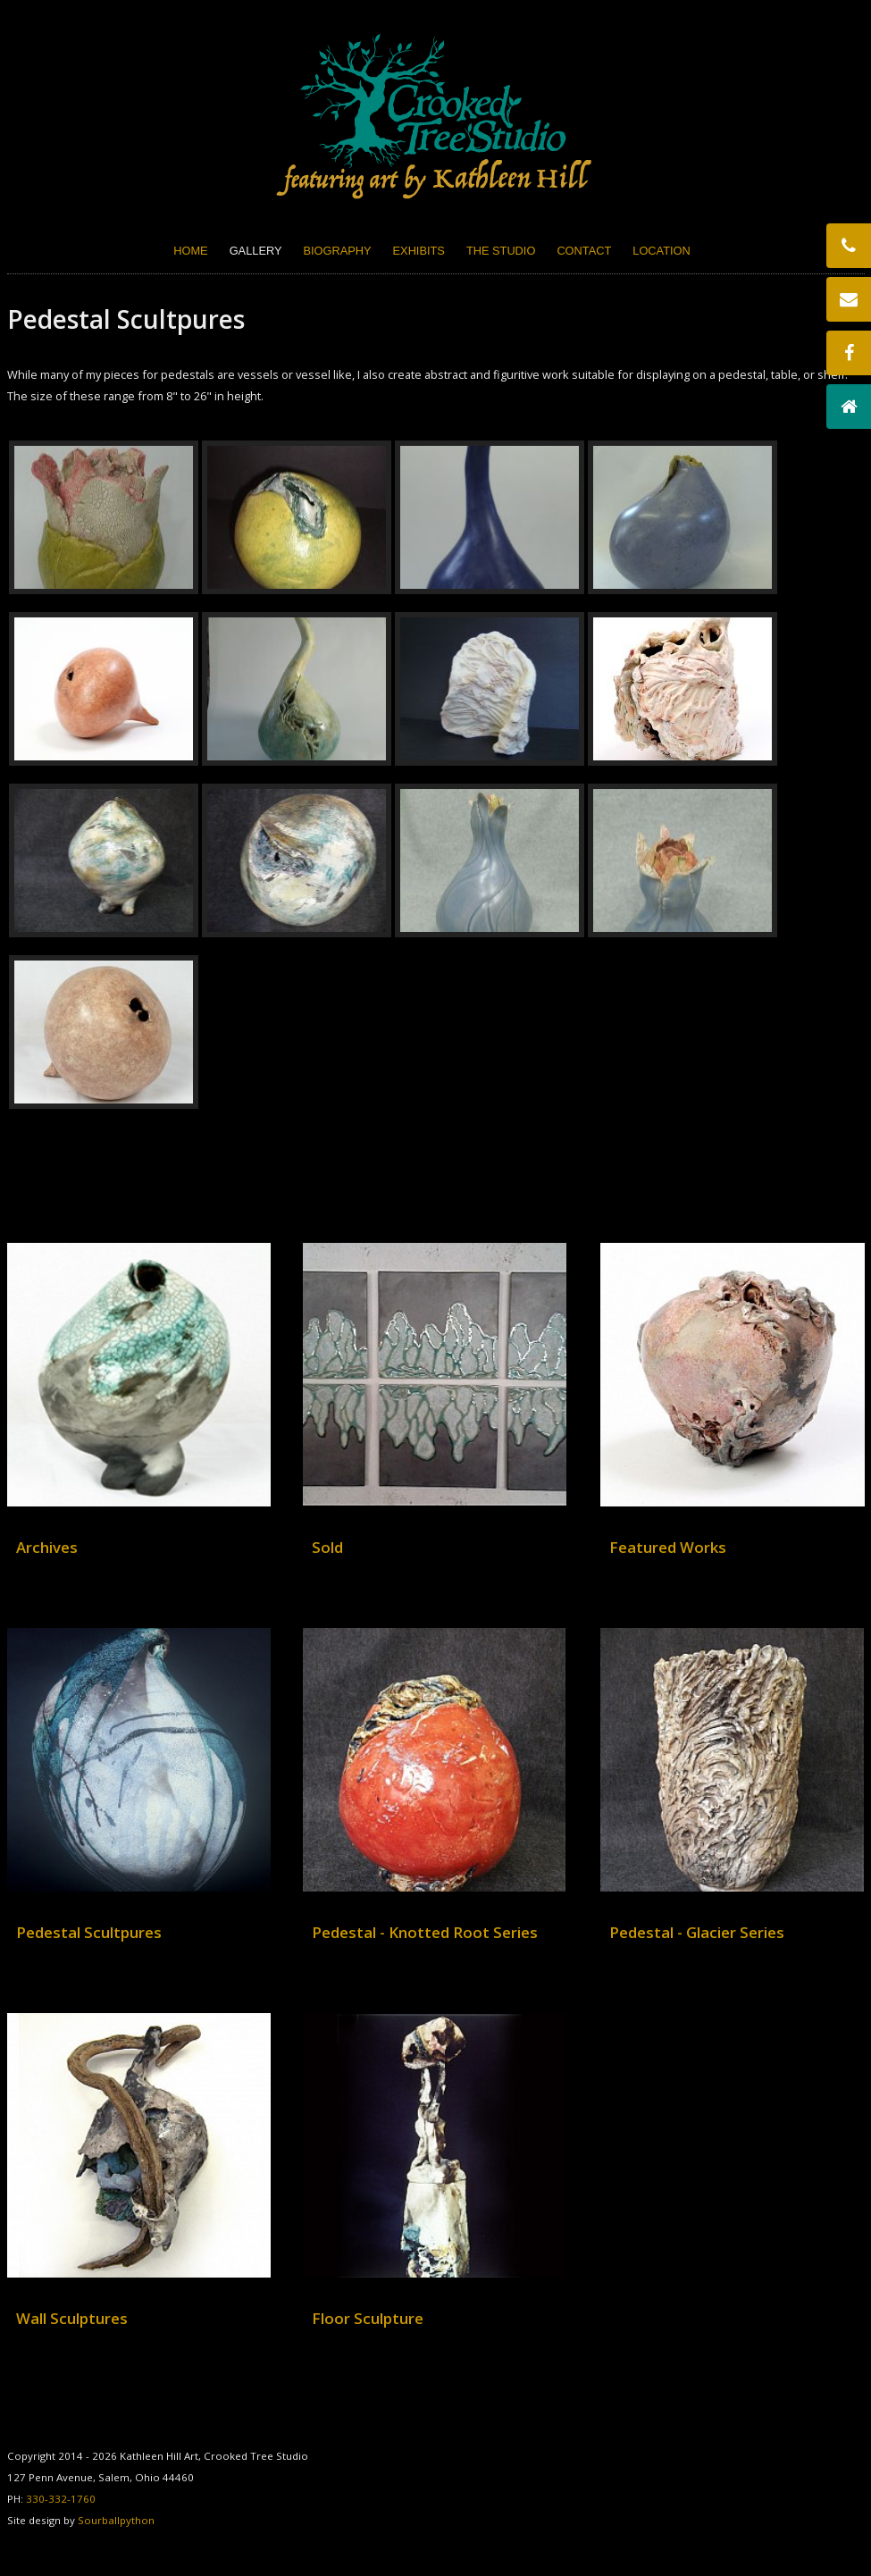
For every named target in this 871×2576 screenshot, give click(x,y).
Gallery (256, 250)
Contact (584, 250)
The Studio (501, 250)
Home (190, 250)
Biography (337, 250)
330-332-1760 (61, 2498)
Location (661, 250)
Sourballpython (116, 2520)
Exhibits (419, 250)
